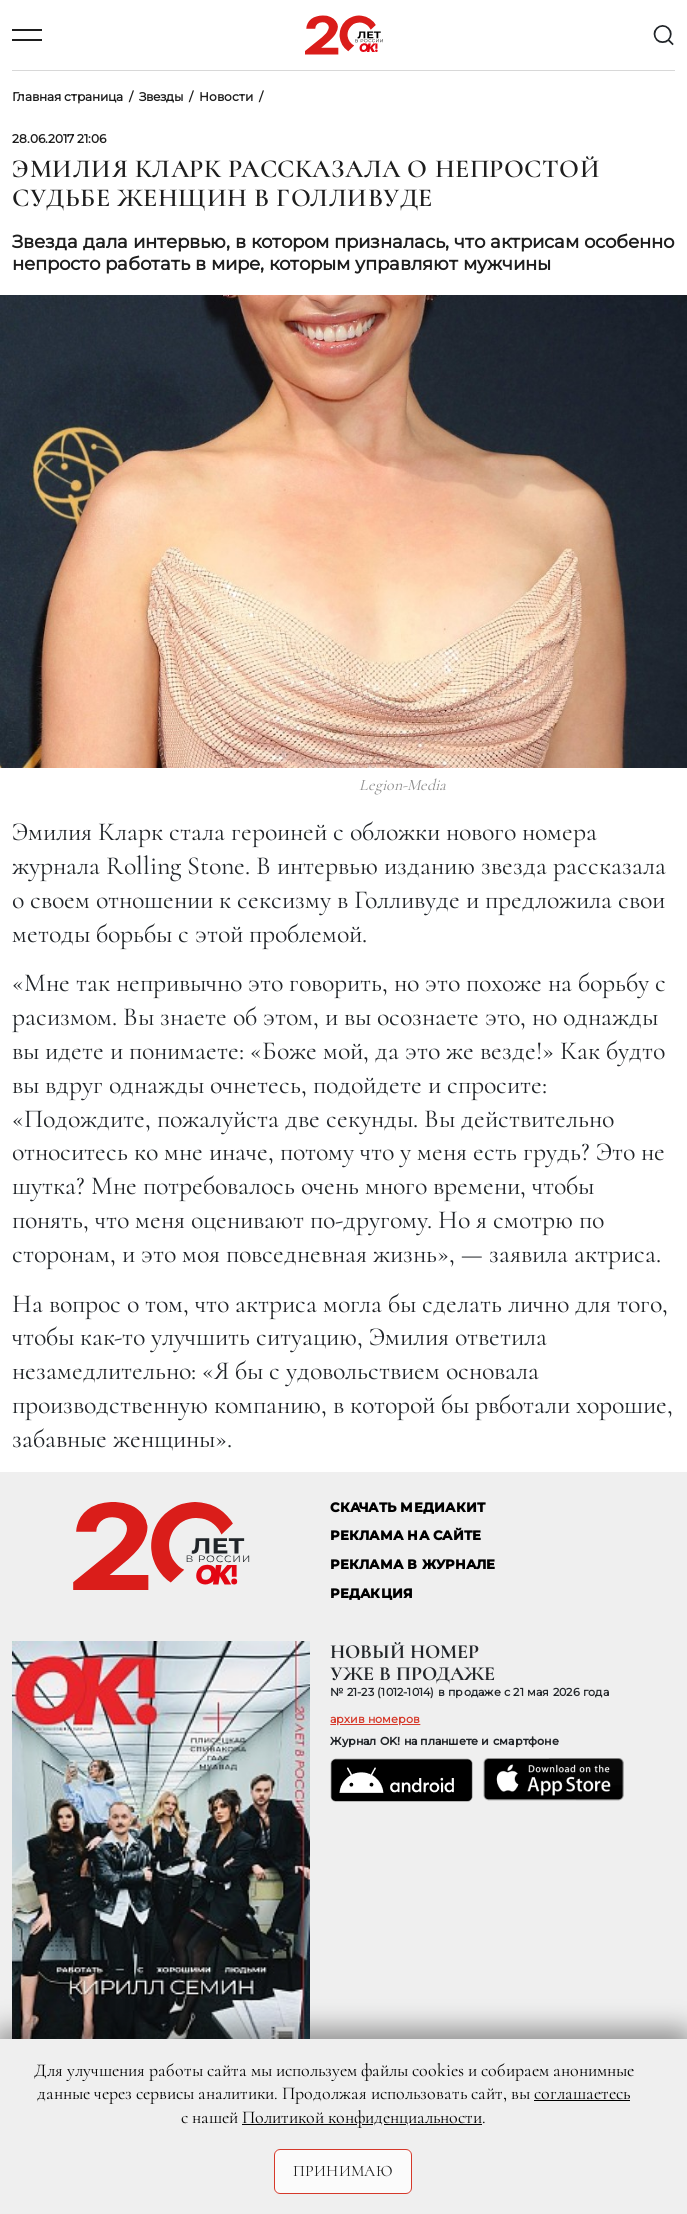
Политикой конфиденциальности (362, 2117)
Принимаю (343, 2171)
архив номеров (375, 1719)
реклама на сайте (405, 1535)
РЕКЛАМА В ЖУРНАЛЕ (412, 1564)
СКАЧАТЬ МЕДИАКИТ (407, 1507)
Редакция (371, 1593)
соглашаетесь (582, 2093)
